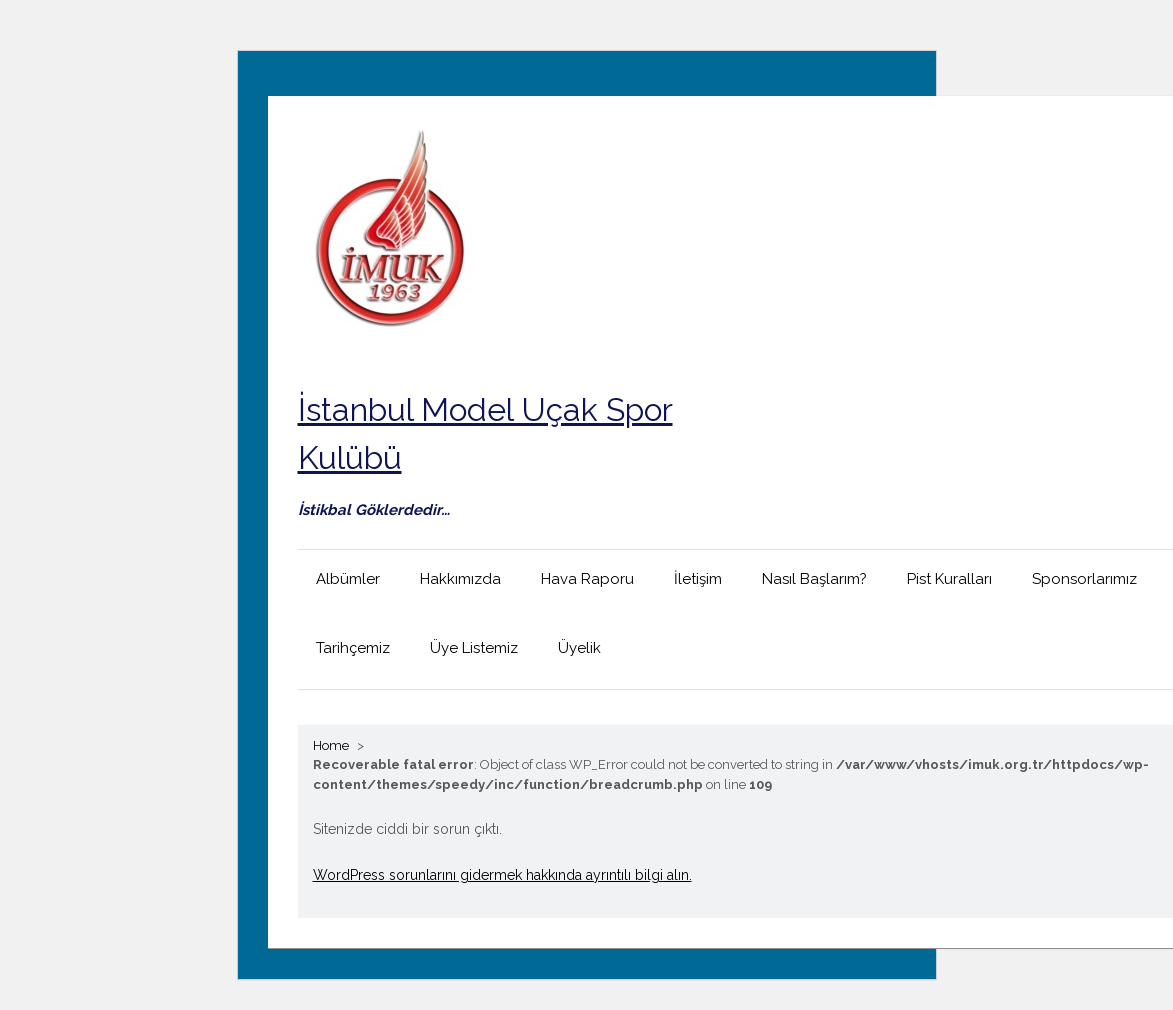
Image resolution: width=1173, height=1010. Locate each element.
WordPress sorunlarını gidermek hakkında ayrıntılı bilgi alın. (502, 875)
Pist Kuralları (949, 579)
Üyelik (579, 648)
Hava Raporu (587, 579)
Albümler (348, 579)
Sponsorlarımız (1084, 579)
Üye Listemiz (474, 648)
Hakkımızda (460, 579)
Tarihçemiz (353, 648)
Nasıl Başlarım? (814, 579)
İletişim (698, 579)
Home (331, 745)
